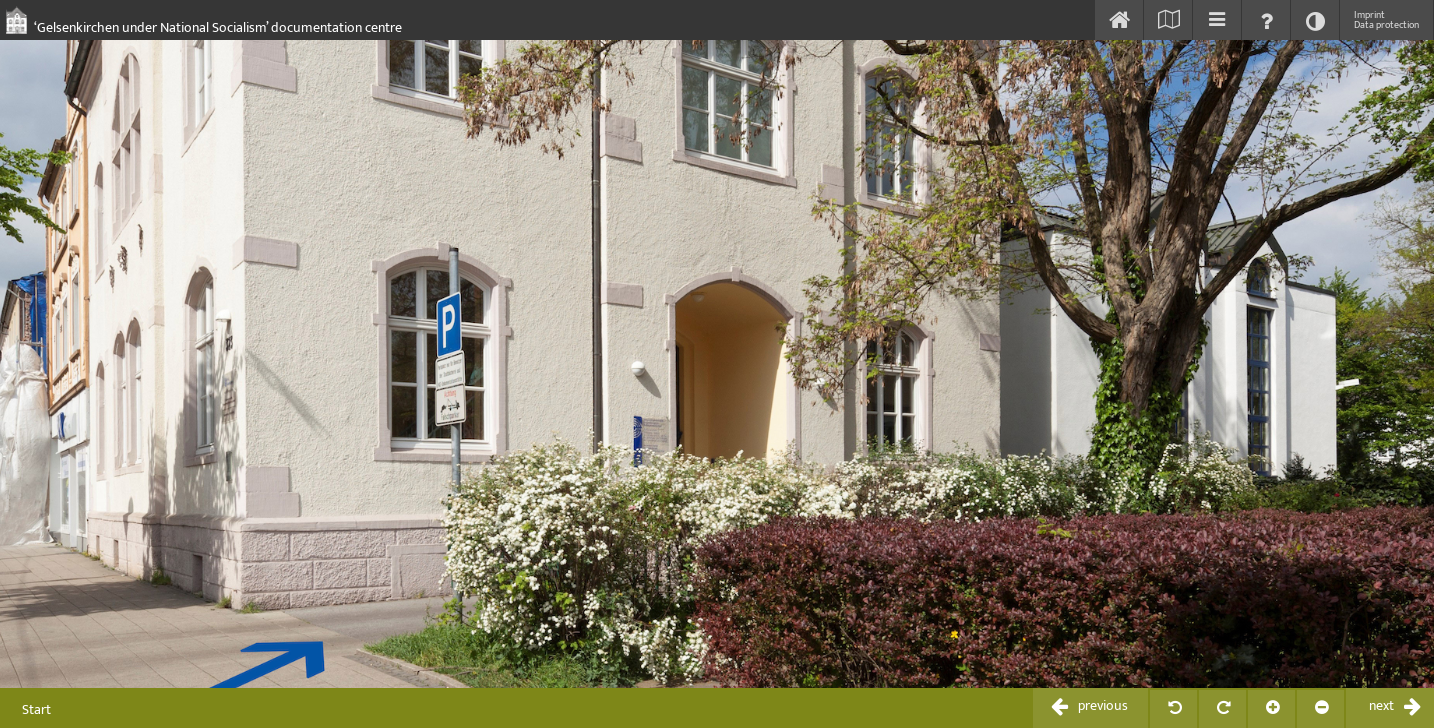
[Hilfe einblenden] (1266, 20)
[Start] (1119, 20)
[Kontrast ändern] (1315, 20)
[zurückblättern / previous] (1090, 708)
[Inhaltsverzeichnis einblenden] (1217, 20)
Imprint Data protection (1386, 20)
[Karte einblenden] (1168, 20)
